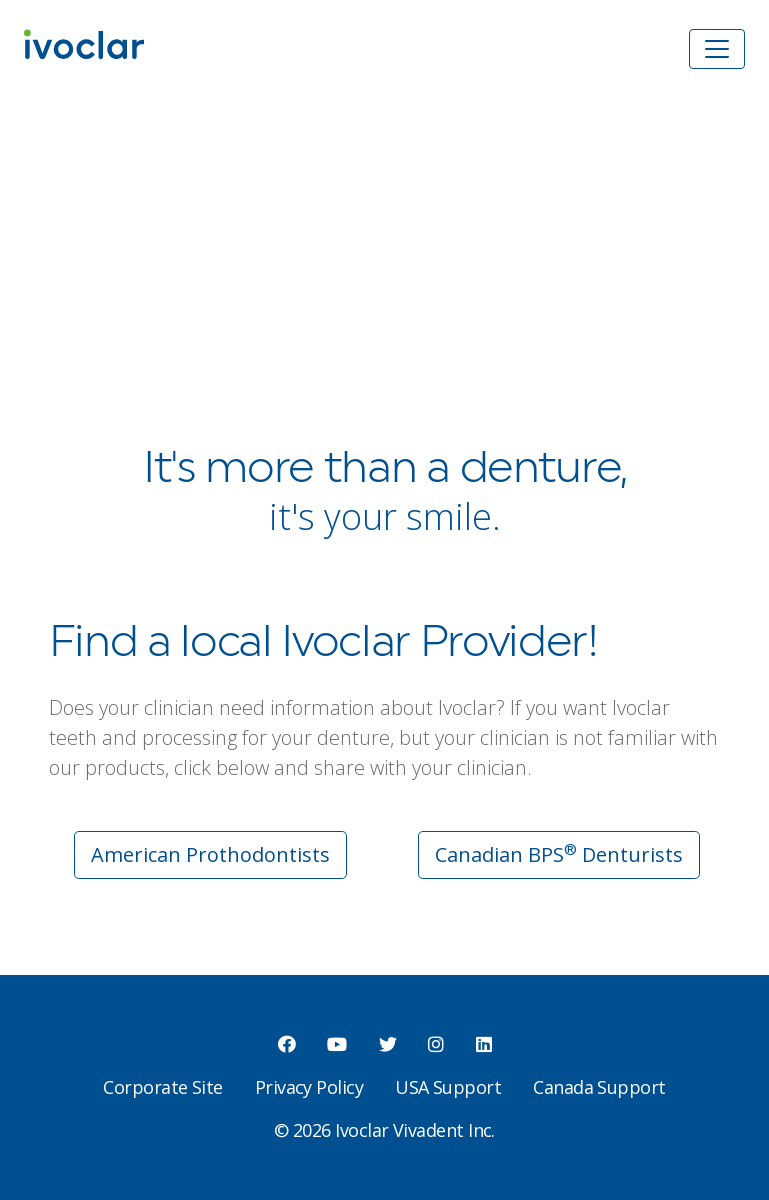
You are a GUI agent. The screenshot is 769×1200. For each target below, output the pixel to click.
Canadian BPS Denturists (559, 854)
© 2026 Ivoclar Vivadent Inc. (384, 1130)
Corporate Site (162, 1087)
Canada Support (599, 1087)
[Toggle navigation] (717, 49)
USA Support (448, 1087)
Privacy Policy (309, 1087)
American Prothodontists (210, 854)
